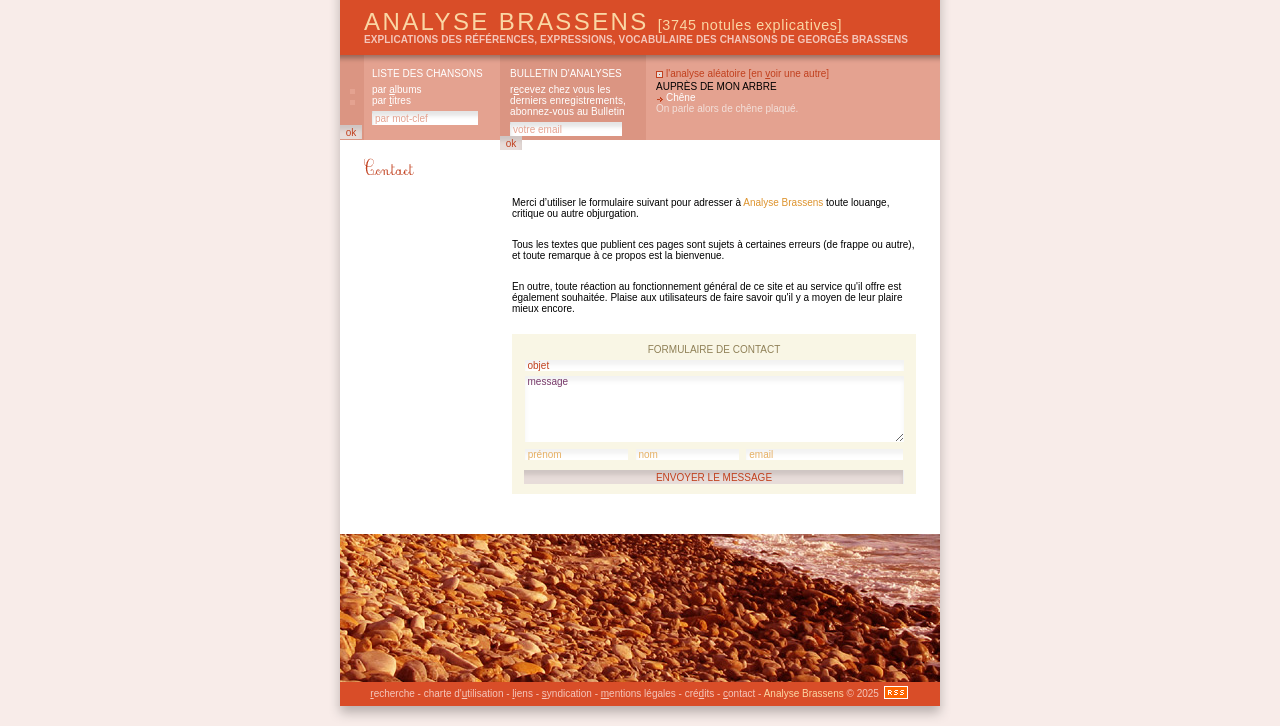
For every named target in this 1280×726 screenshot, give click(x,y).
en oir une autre (788, 73)
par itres (391, 100)
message (714, 409)
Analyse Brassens (603, 21)
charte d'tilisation (464, 693)
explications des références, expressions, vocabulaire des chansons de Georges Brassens (636, 39)
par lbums (396, 89)
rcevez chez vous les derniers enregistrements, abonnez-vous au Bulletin (568, 100)
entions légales (638, 693)
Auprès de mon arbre (716, 86)
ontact (739, 693)
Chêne (680, 97)
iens (522, 693)
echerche (392, 693)
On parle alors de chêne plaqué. (727, 108)
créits (699, 693)
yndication (567, 693)
